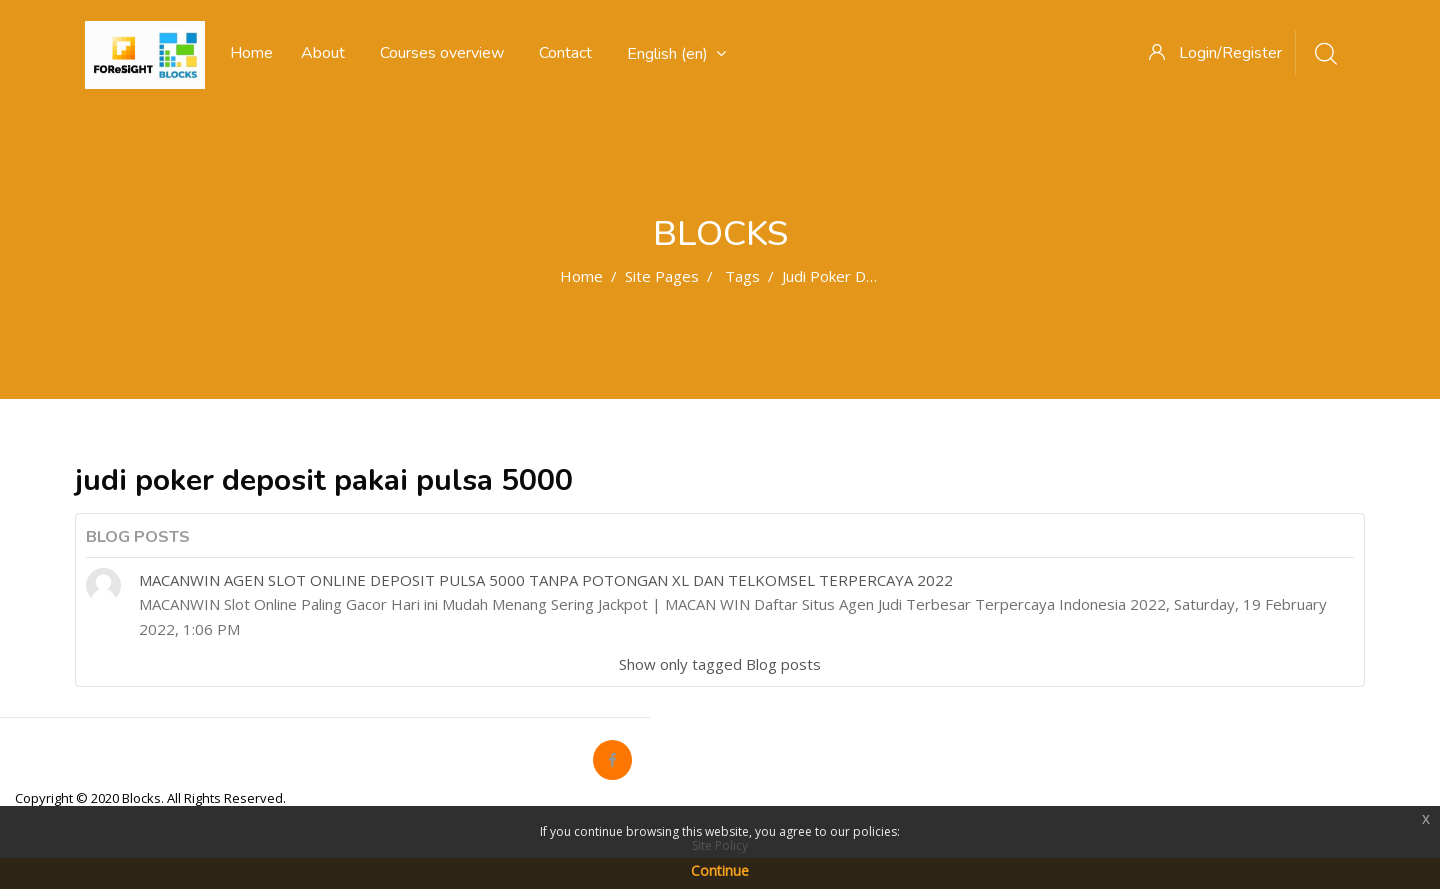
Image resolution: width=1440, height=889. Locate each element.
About (323, 53)
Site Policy (720, 845)
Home (581, 276)
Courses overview (442, 53)
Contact (565, 53)
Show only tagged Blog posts (720, 664)
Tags (742, 276)
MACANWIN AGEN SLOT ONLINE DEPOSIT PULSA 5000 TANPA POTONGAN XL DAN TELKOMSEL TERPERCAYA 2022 (546, 580)
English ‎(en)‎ (676, 54)
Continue (720, 870)
